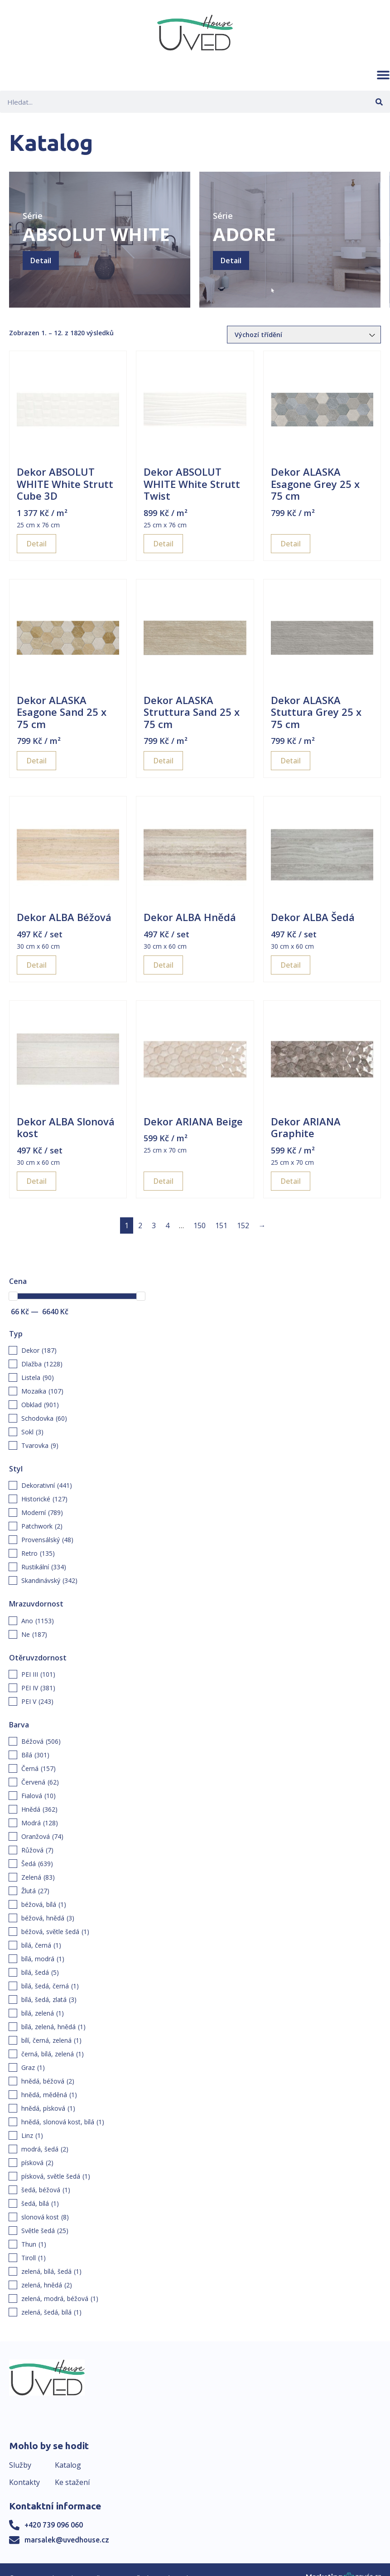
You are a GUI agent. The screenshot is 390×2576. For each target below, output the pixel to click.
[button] (383, 75)
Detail (40, 260)
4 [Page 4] (167, 1225)
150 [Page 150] (199, 1225)
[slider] (13, 1296)
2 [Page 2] (140, 1225)
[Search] (379, 102)
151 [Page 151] (221, 1225)
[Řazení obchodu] (304, 334)
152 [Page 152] (243, 1225)
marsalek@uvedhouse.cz (66, 2540)
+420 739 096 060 (53, 2525)
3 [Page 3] (154, 1225)
